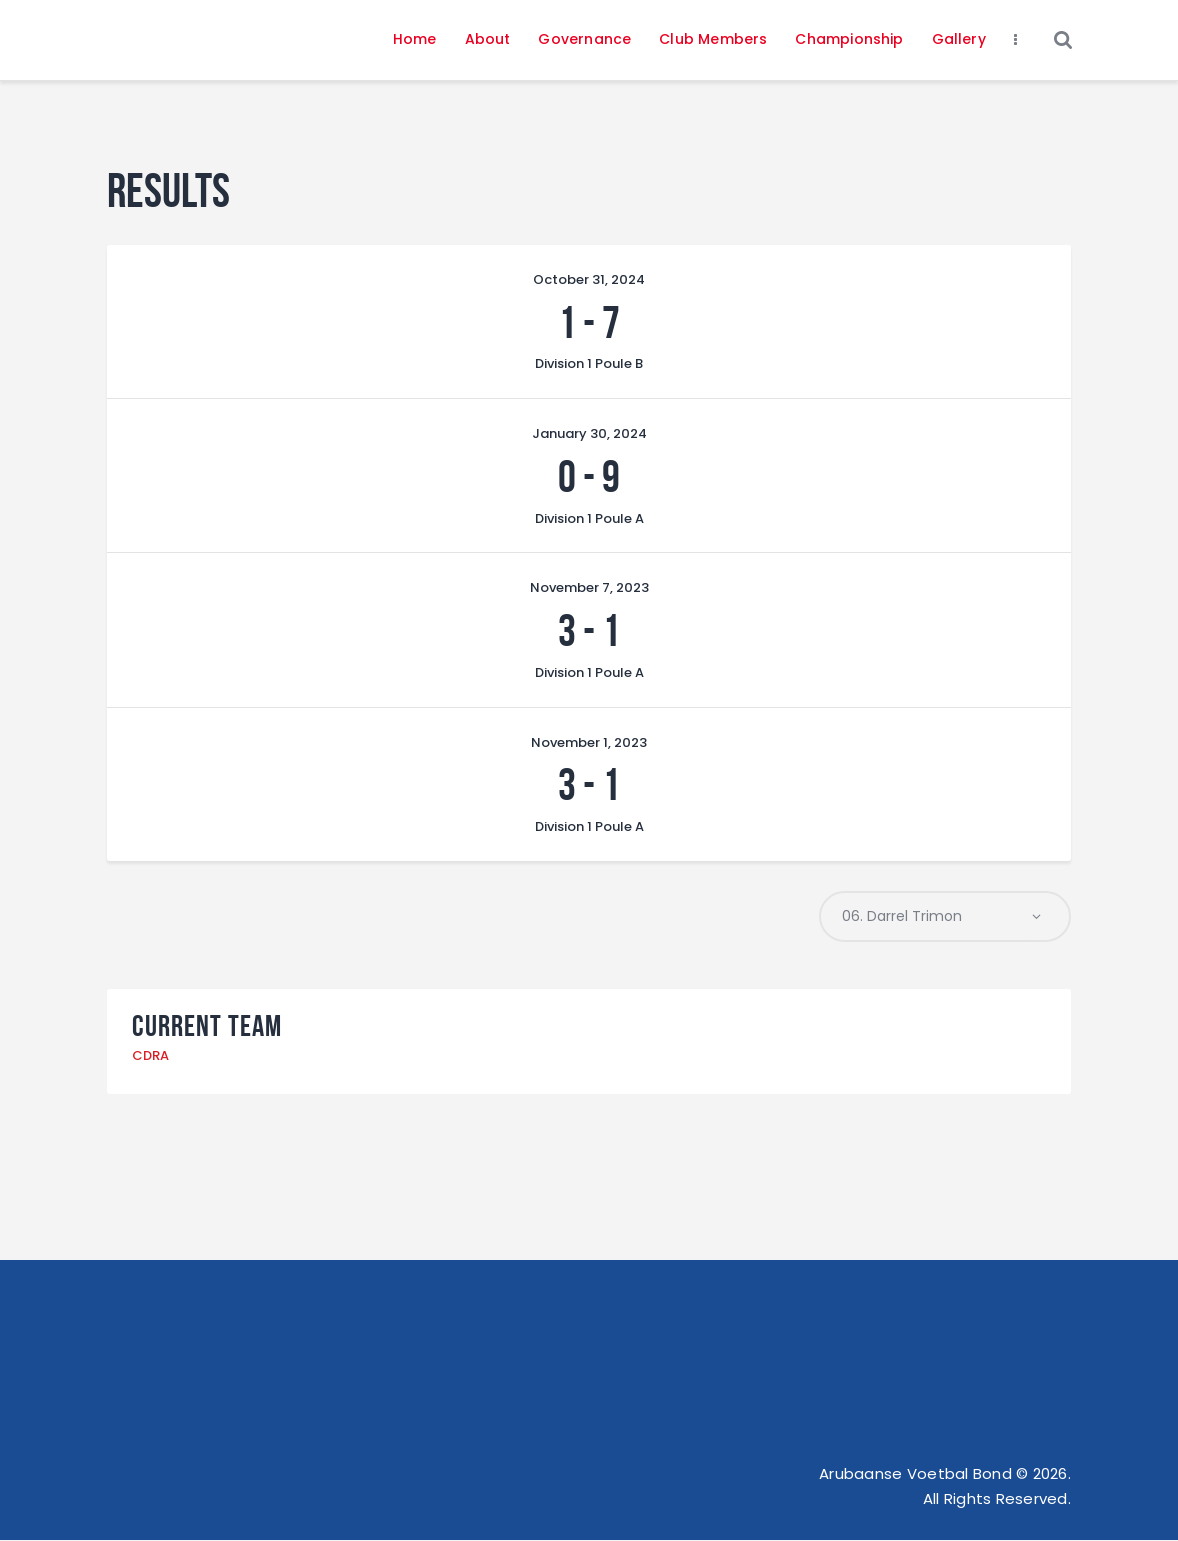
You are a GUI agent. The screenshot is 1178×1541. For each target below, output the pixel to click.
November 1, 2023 (589, 742)
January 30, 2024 (589, 433)
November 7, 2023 (589, 587)
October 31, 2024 (589, 279)
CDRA (150, 1055)
